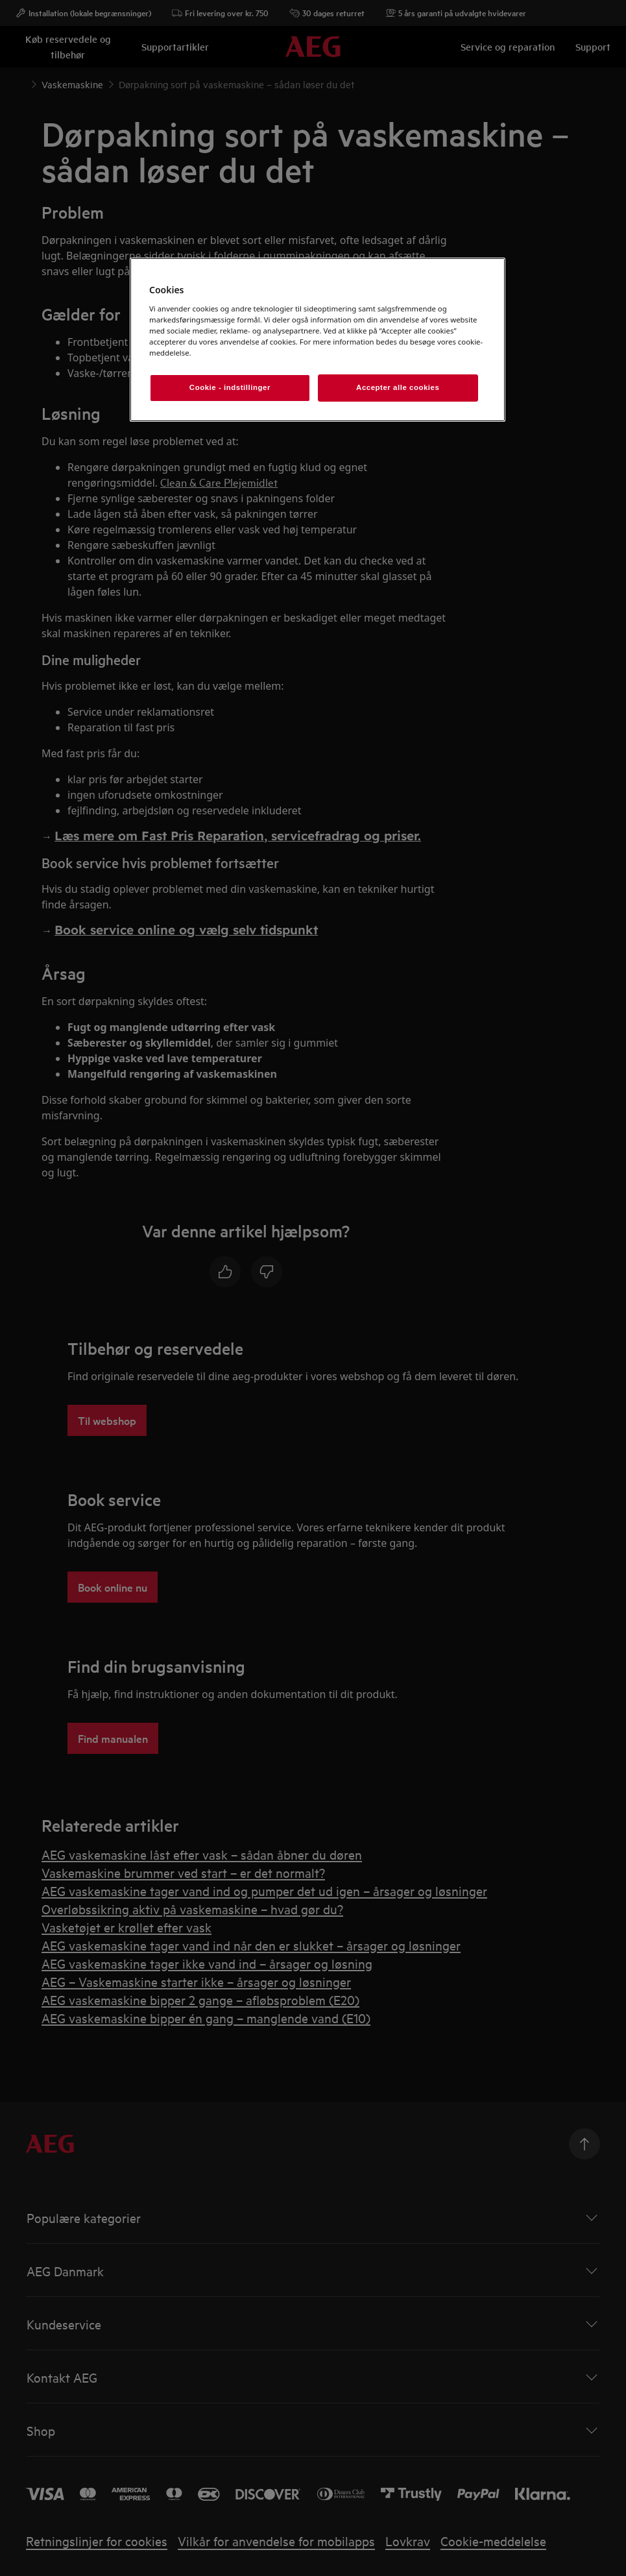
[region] (317, 340)
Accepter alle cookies (397, 387)
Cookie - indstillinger (230, 387)
